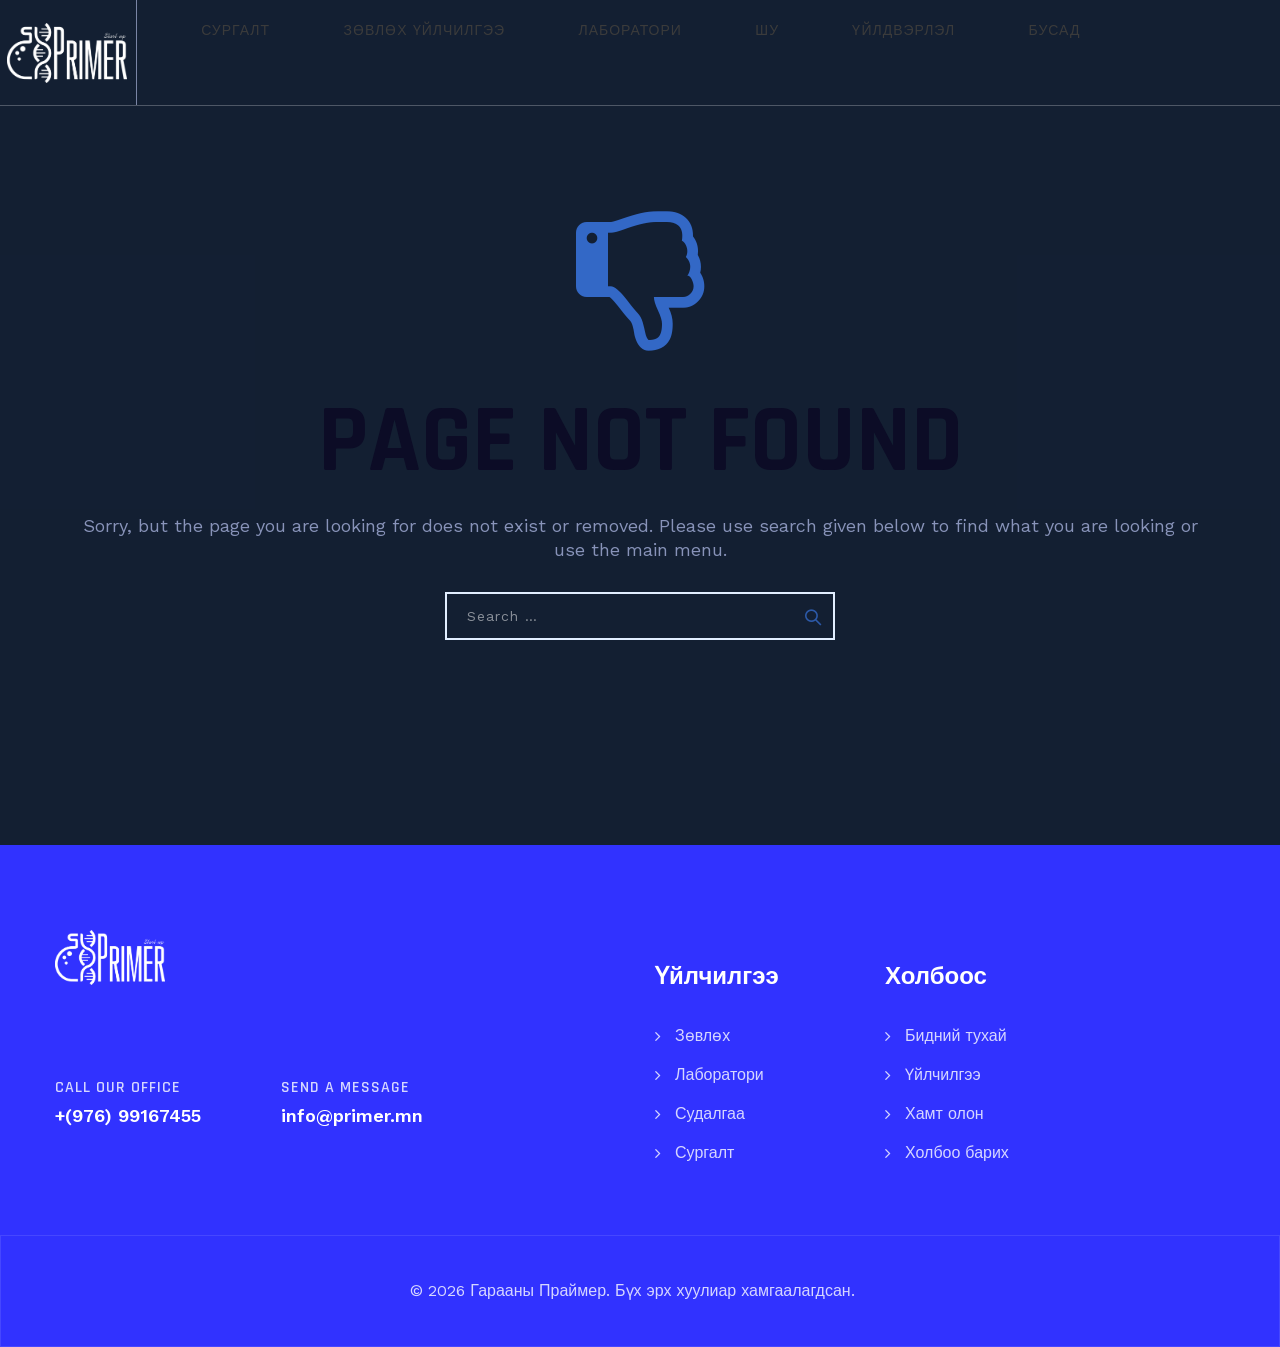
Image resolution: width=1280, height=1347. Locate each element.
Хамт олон (944, 1113)
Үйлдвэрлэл (784, 52)
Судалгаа (710, 1113)
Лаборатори (587, 52)
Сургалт (270, 52)
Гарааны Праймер (535, 1290)
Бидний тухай (956, 1035)
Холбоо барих (957, 1152)
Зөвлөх (702, 1035)
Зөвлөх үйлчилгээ (421, 52)
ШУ (687, 52)
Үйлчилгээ (943, 1074)
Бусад (897, 52)
